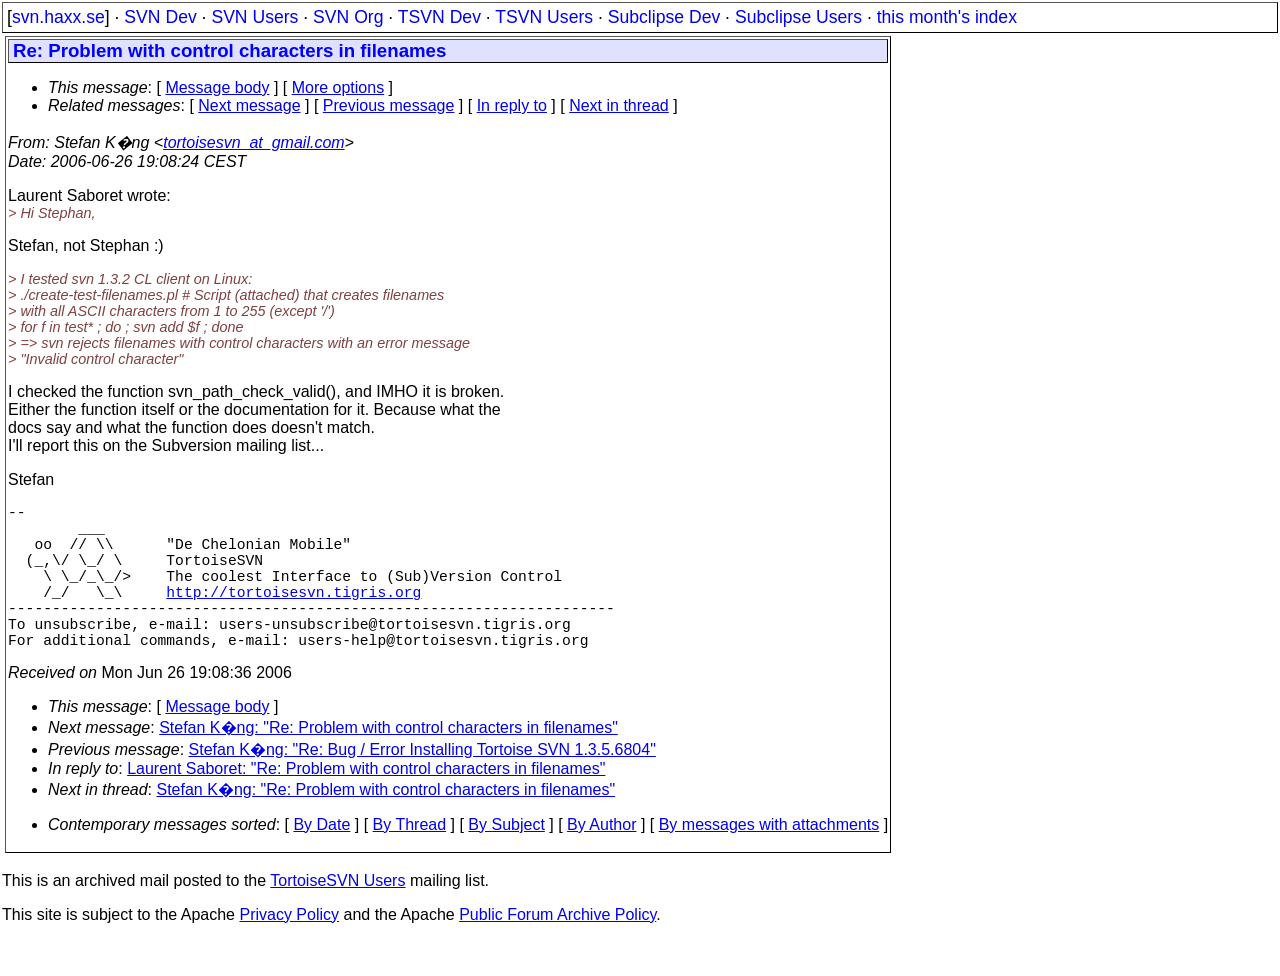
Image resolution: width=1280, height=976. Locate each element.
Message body (217, 87)
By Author (601, 860)
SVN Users (254, 17)
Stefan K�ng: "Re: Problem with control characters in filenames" (388, 763)
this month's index (947, 17)
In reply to (512, 105)
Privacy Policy (289, 950)
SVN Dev (160, 17)
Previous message (389, 105)
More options (338, 87)
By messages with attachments (769, 860)
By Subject (506, 860)
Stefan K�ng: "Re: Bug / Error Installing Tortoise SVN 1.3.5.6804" (422, 785)
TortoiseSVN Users (337, 916)
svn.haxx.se (58, 17)
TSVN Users (544, 17)
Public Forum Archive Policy (557, 950)
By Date (321, 860)
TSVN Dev (439, 17)
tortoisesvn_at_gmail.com (253, 142)
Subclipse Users (798, 17)
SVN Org (348, 17)
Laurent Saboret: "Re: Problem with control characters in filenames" (366, 804)
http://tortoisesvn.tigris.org (293, 615)
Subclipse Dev (664, 17)
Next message (249, 105)
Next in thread (619, 105)
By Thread (410, 860)
